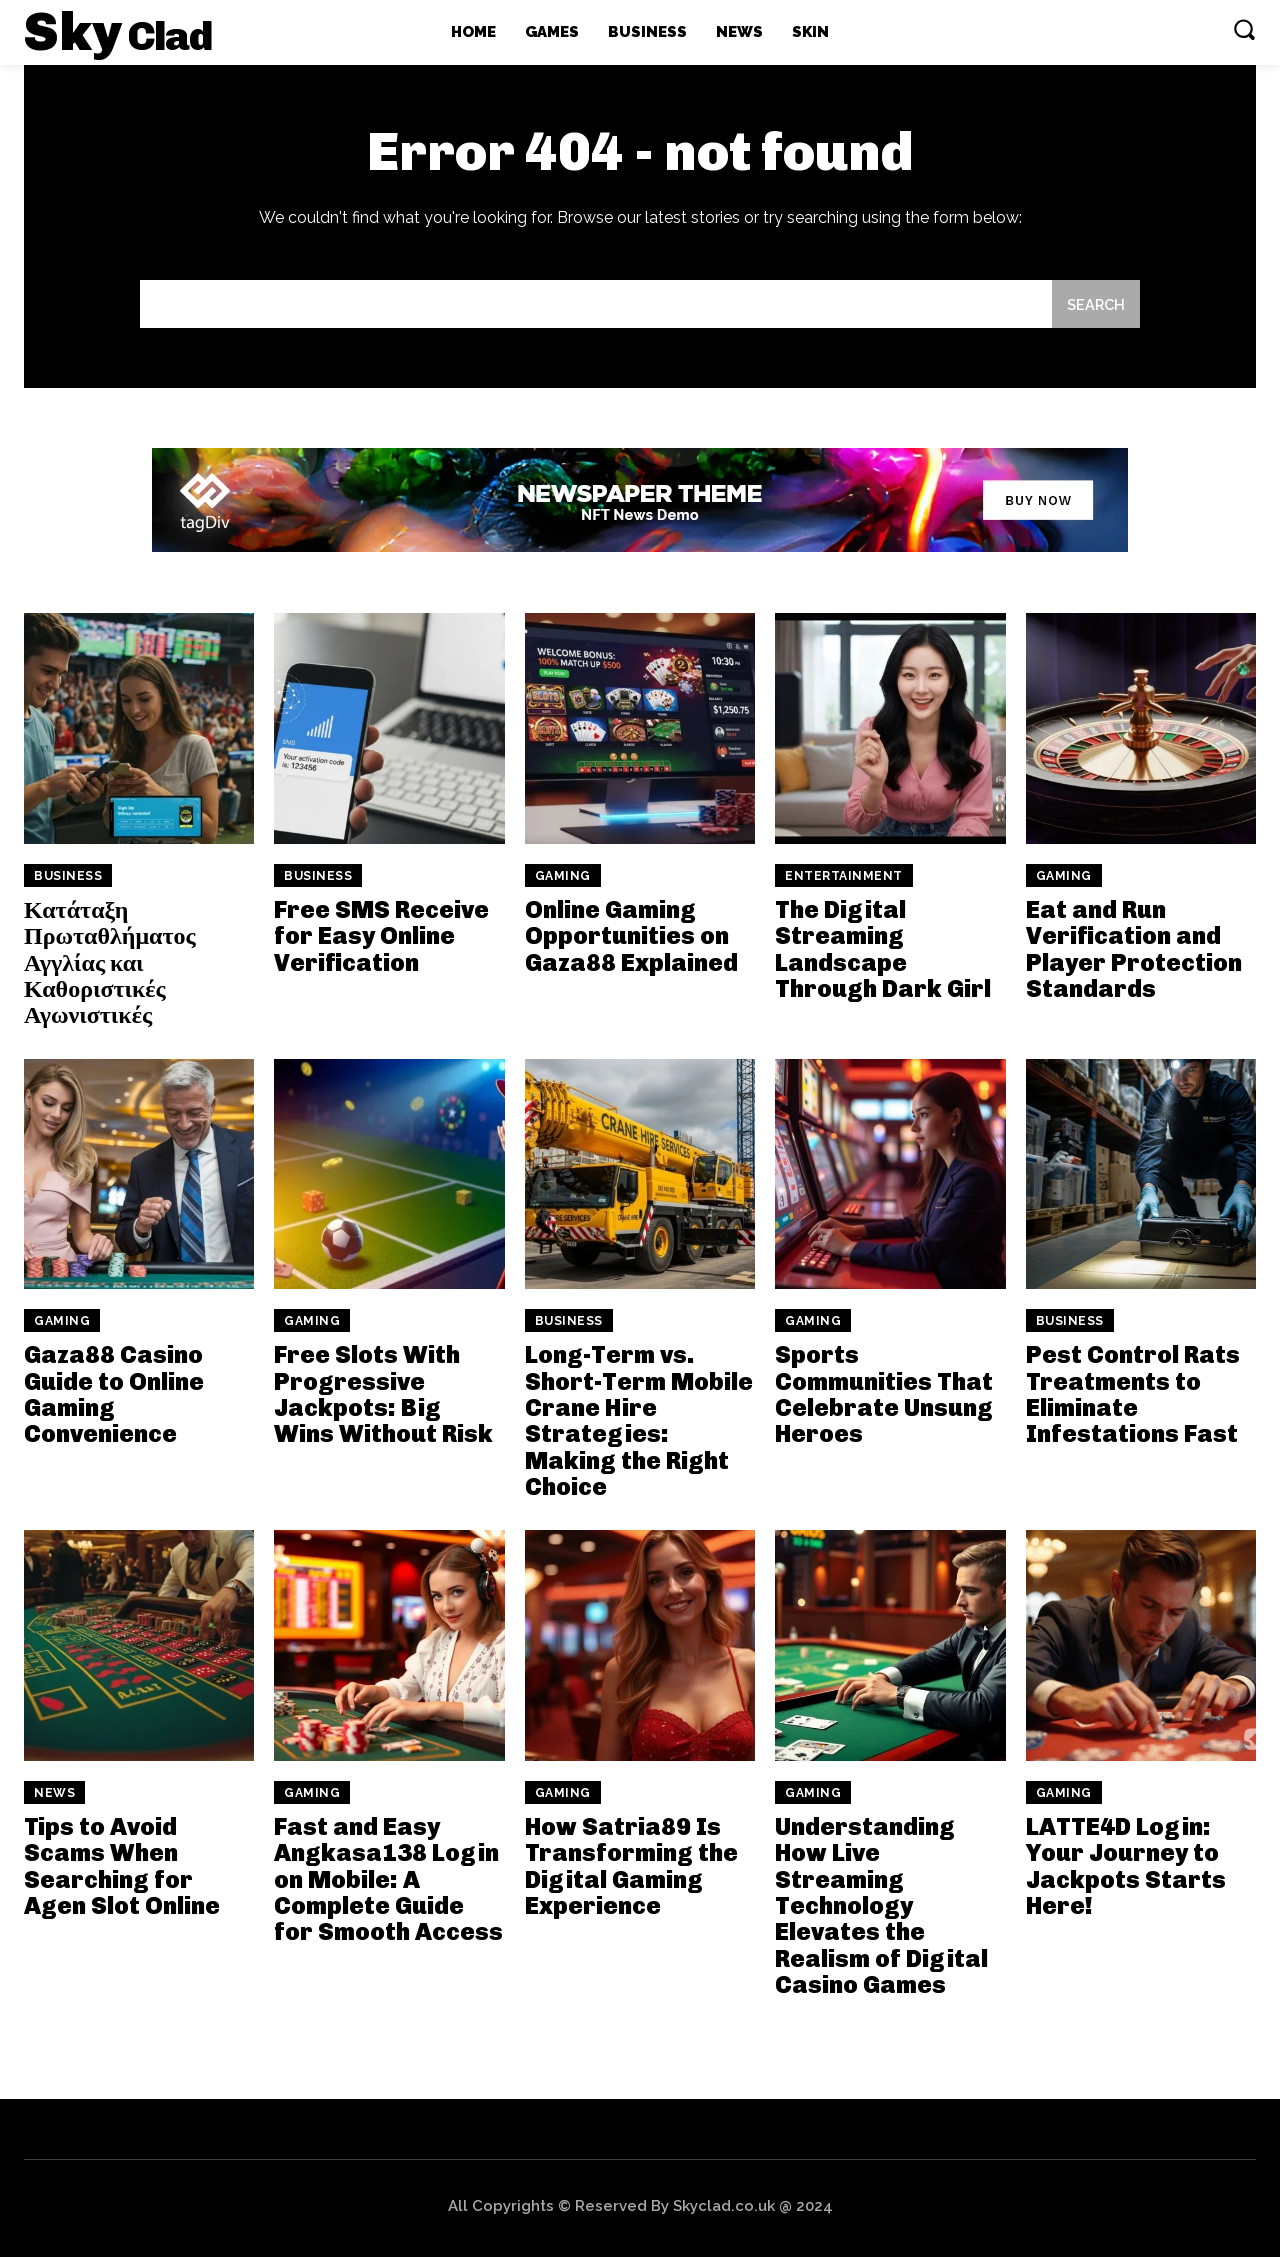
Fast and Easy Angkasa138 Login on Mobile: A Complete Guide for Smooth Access (388, 1880)
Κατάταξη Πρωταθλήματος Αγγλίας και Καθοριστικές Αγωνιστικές (110, 963)
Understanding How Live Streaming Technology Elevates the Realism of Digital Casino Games (881, 1906)
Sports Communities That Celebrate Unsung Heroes (884, 1395)
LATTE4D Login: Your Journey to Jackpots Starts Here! (1126, 1867)
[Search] (1095, 305)
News (54, 1794)
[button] (1244, 29)
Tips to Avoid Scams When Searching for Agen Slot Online (122, 1867)
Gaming (563, 877)
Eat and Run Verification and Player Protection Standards (1134, 950)
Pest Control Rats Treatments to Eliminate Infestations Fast (1133, 1395)
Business (68, 877)
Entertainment (844, 877)
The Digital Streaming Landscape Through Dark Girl (883, 950)
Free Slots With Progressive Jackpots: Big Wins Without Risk (383, 1395)
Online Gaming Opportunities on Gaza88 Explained (631, 937)
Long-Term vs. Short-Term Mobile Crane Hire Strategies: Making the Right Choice (639, 1421)
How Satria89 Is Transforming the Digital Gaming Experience (631, 1867)
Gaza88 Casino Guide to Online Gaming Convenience (114, 1395)
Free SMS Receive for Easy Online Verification (381, 937)
